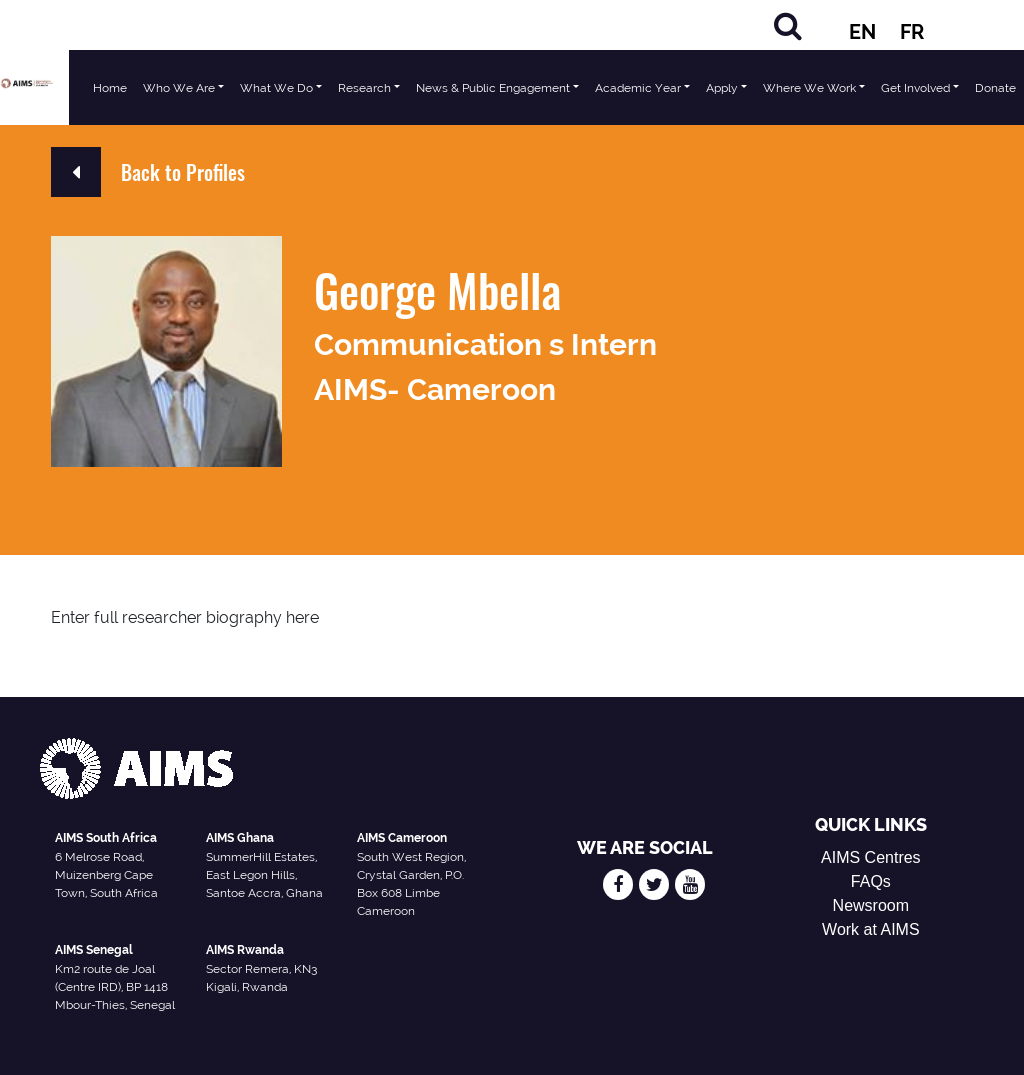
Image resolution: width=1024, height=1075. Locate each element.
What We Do (276, 88)
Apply (722, 88)
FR (912, 32)
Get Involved (915, 88)
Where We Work (809, 88)
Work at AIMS (871, 929)
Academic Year (638, 88)
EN (862, 32)
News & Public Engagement (493, 88)
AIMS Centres (871, 857)
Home (110, 88)
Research (364, 88)
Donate (995, 88)
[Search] (788, 25)
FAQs (871, 881)
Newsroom (871, 905)
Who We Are (179, 88)
